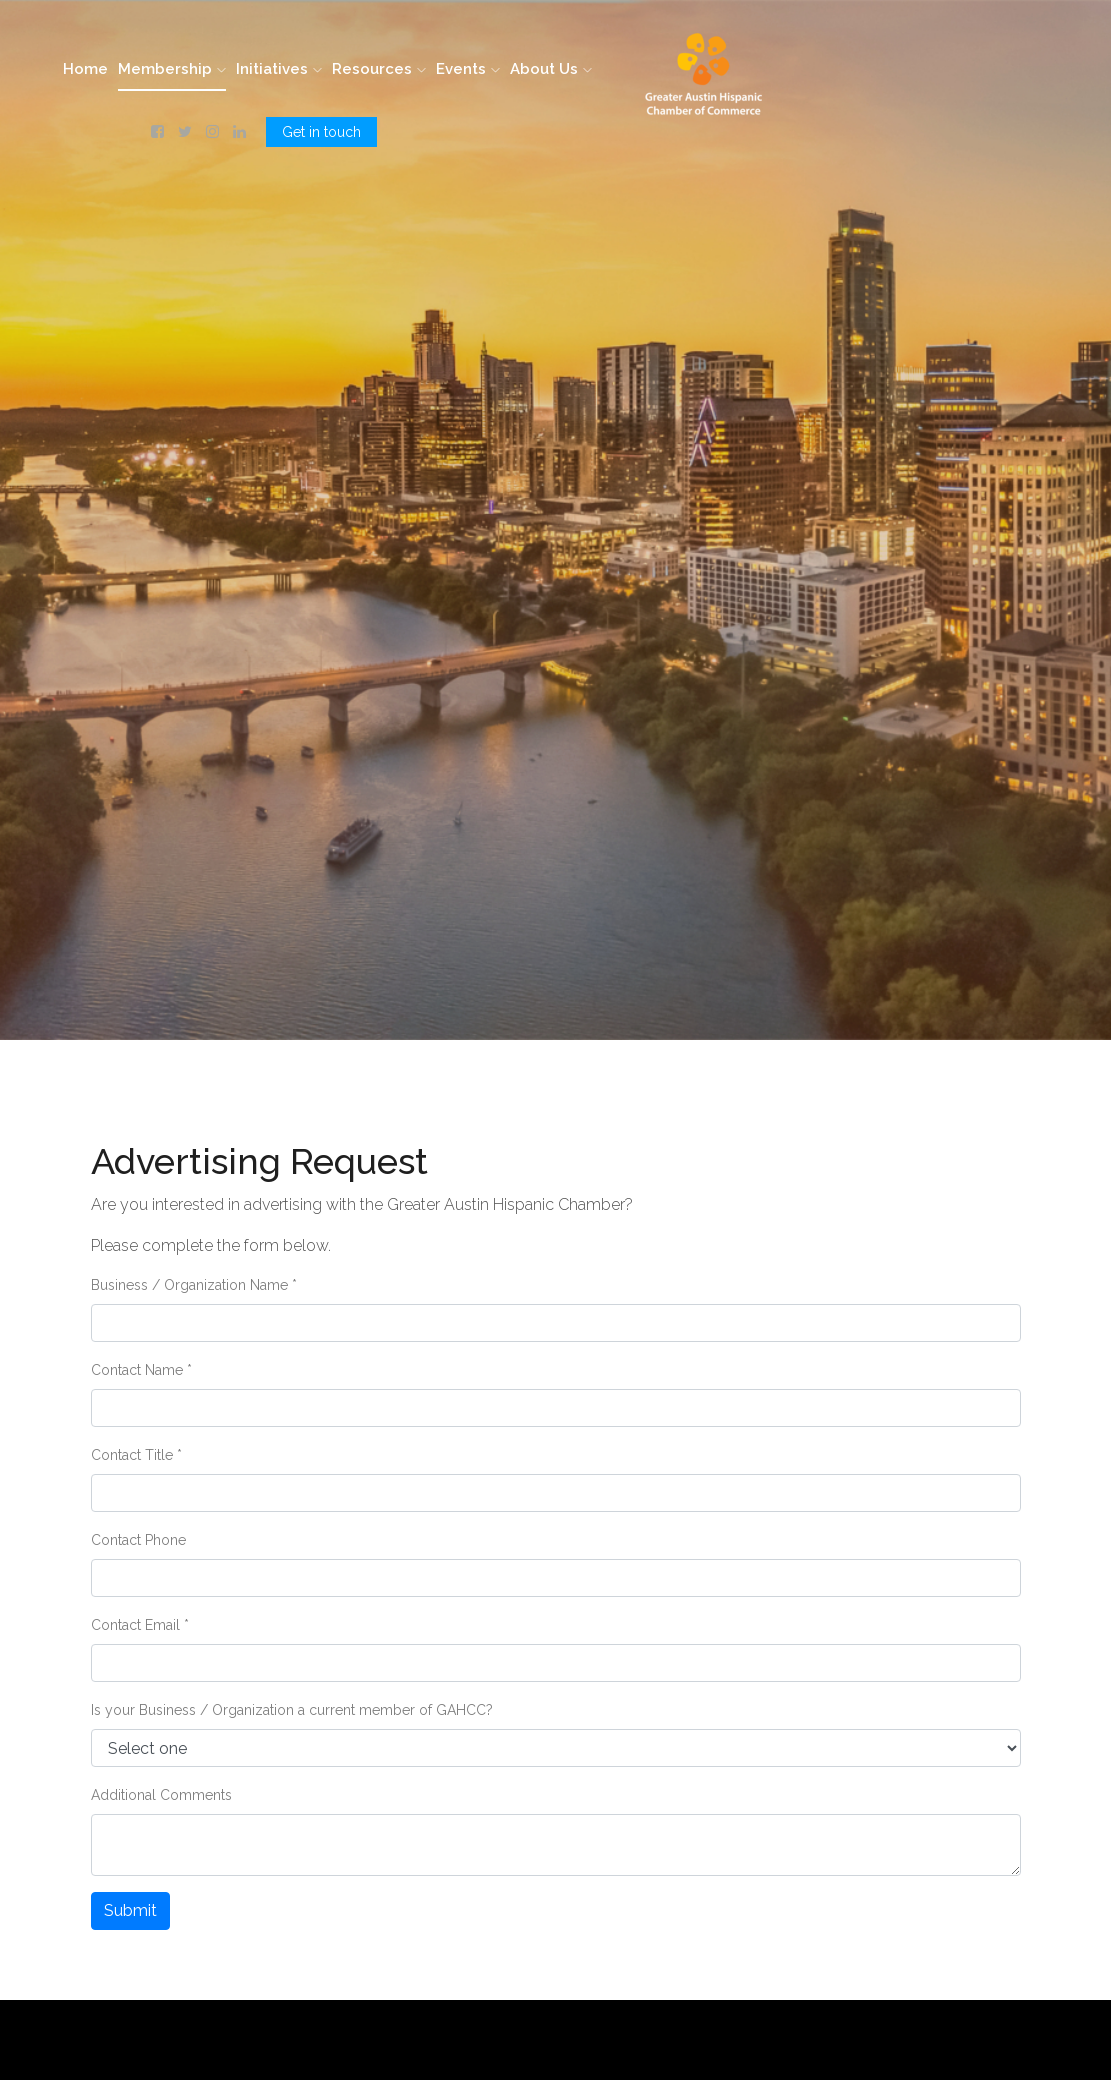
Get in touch (321, 132)
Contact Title (136, 1455)
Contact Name (141, 1370)
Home (85, 69)
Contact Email (140, 1625)
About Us (551, 69)
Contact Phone (138, 1540)
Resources (379, 69)
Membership (172, 69)
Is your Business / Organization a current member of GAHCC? (292, 1710)
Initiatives (279, 69)
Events (468, 69)
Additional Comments (161, 1795)
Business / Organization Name (194, 1285)
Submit (130, 1910)
